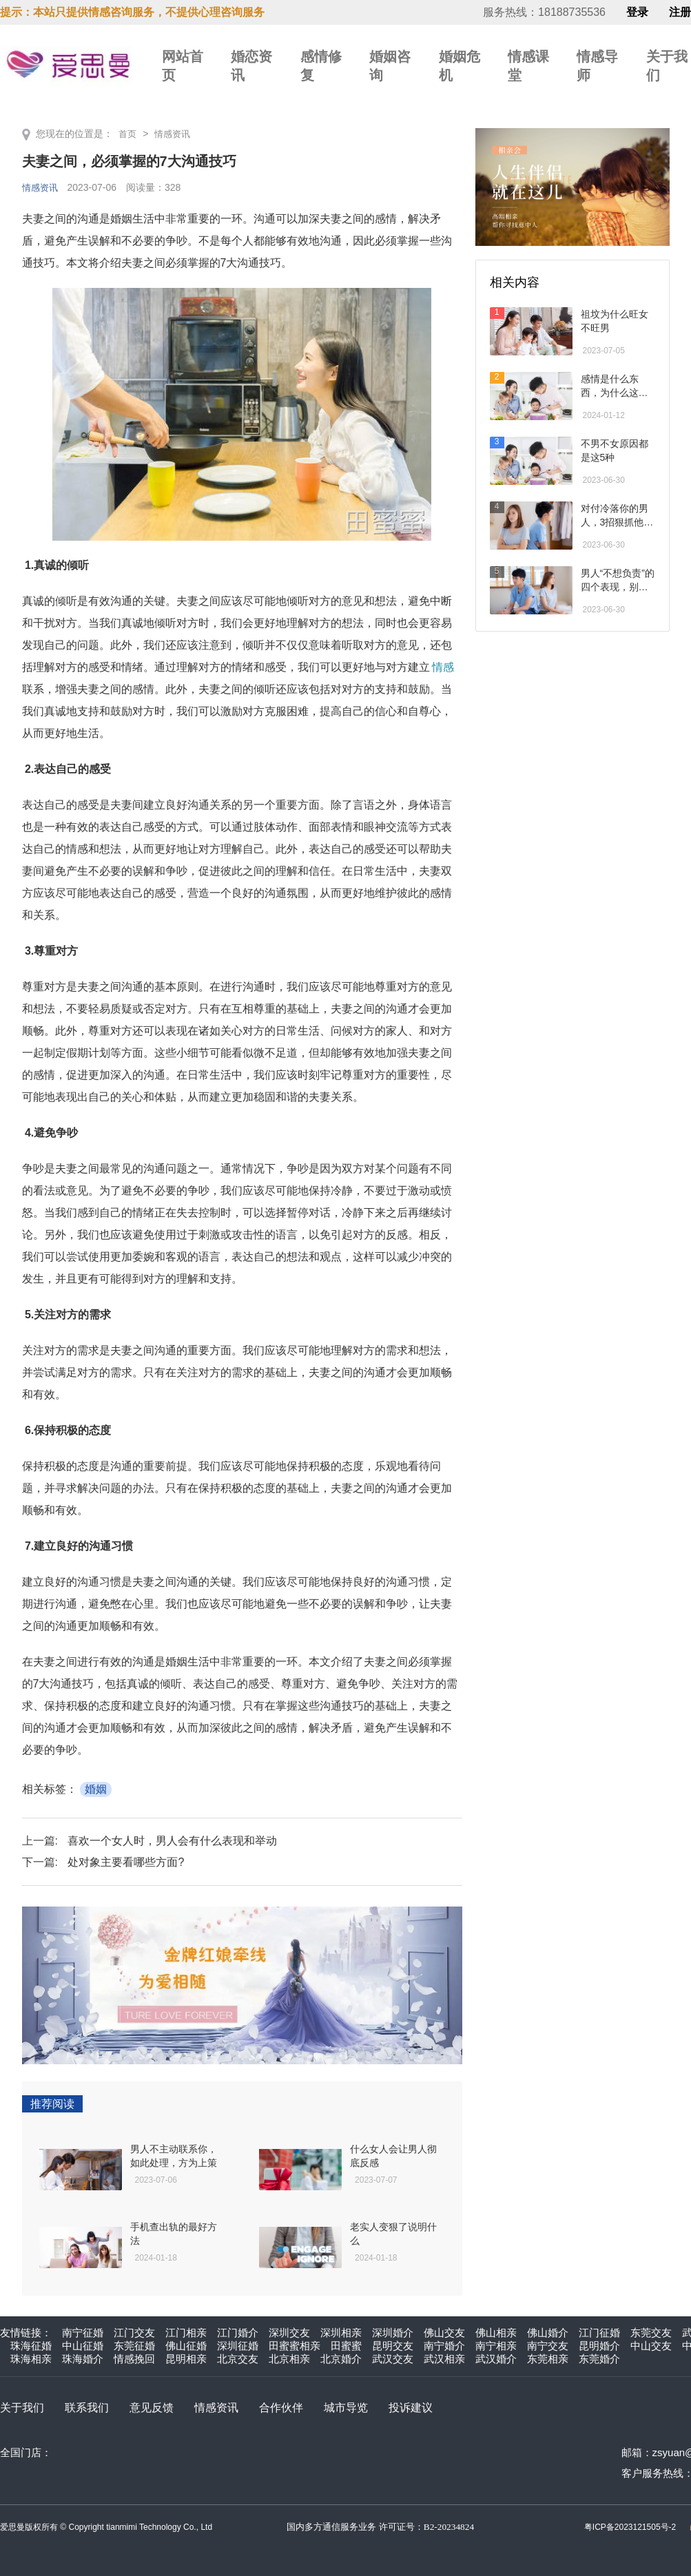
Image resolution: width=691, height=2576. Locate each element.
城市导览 (346, 2407)
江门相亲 (186, 2332)
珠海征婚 (31, 2345)
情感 (443, 667)
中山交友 (651, 2345)
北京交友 (237, 2359)
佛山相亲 (496, 2332)
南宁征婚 (82, 2332)
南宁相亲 (496, 2345)
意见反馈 (152, 2407)
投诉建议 (411, 2407)
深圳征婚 (237, 2345)
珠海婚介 (82, 2359)
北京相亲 (289, 2359)
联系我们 (87, 2407)
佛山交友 (444, 2332)
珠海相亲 (31, 2359)
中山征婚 (82, 2345)
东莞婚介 (599, 2359)
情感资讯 (175, 133)
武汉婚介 (496, 2359)
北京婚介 (341, 2359)
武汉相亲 (444, 2359)
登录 (637, 12)
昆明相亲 (186, 2359)
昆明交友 (392, 2345)
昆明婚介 (599, 2345)
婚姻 (96, 1789)
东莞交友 (651, 2332)
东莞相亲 (547, 2359)
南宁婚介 (444, 2345)
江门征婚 (599, 2332)
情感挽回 (134, 2359)
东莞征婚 (134, 2345)
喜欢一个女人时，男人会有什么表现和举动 (172, 1841)
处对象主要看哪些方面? (126, 1862)
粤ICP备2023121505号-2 (630, 2527)
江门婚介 (237, 2332)
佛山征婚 (186, 2345)
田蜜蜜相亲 (294, 2345)
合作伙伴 (281, 2407)
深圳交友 (289, 2332)
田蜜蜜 (346, 2345)
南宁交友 (547, 2345)
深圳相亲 (341, 2332)
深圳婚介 (392, 2332)
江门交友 (134, 2332)
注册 (680, 12)
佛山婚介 (547, 2332)
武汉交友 (392, 2359)
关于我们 (22, 2407)
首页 (128, 133)
